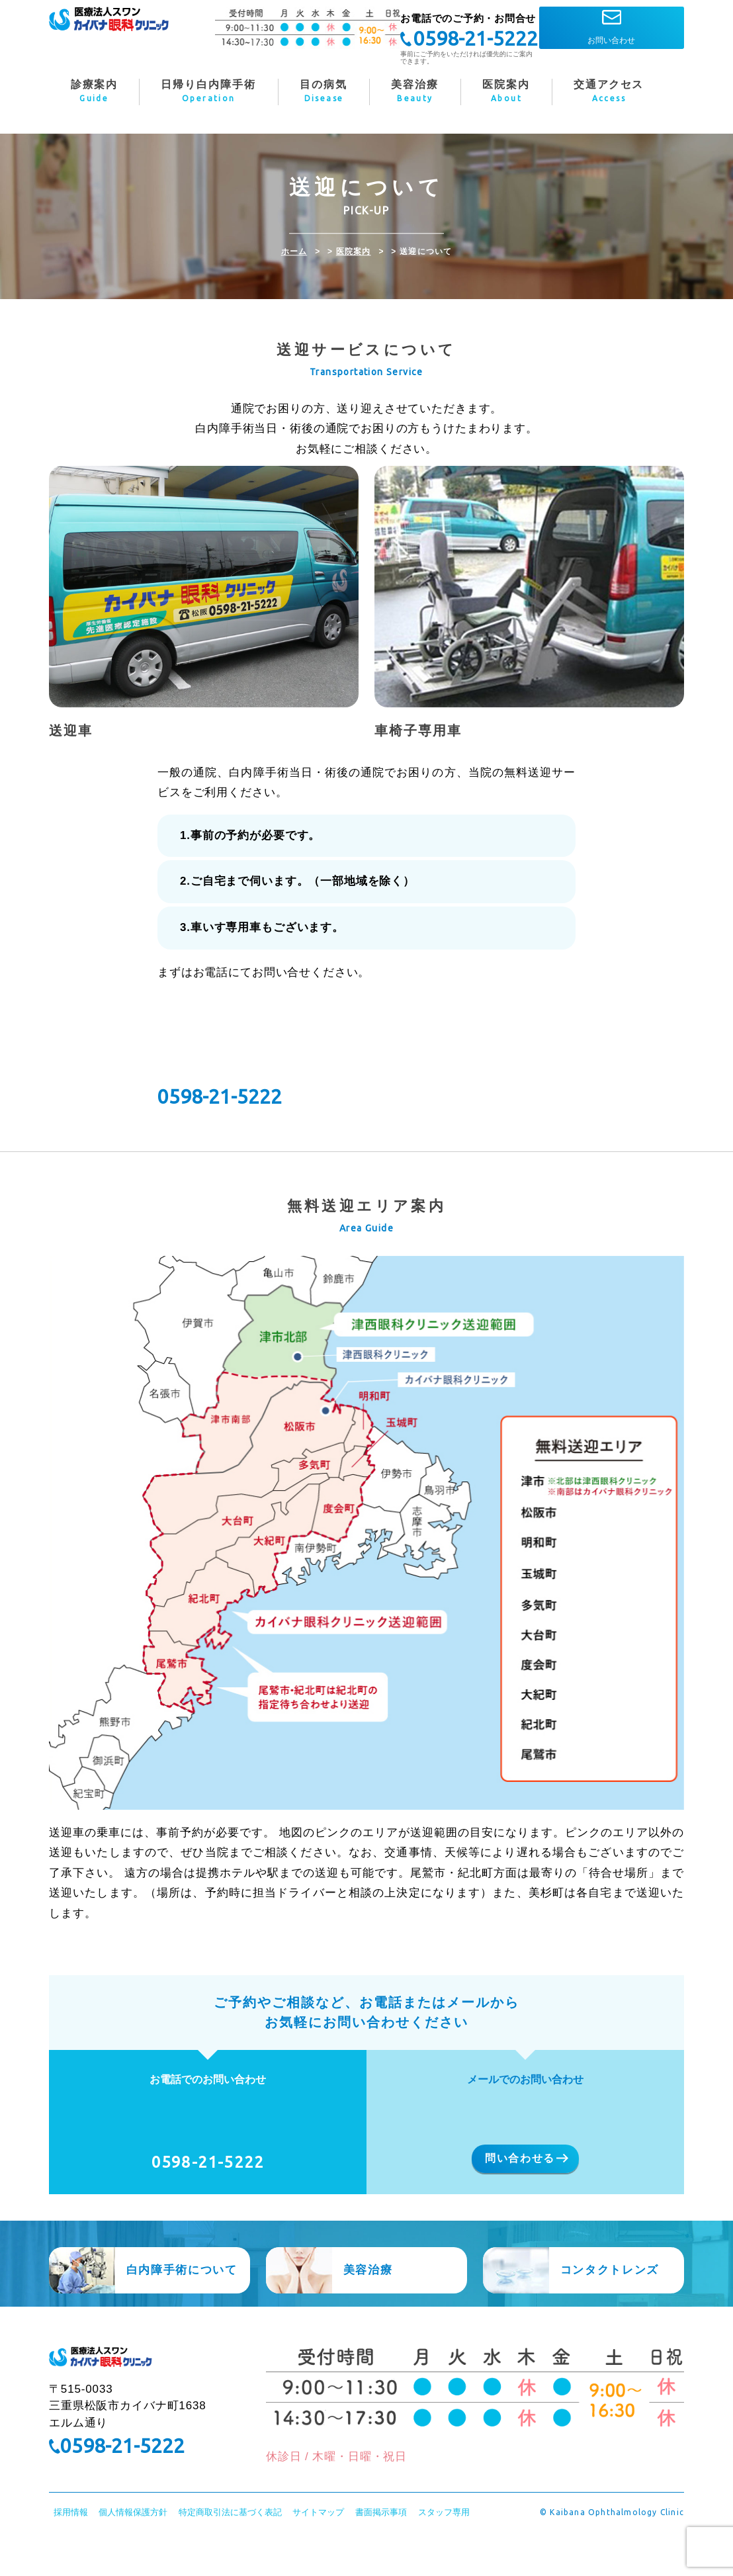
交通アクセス (609, 93)
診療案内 (94, 93)
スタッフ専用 (444, 2549)
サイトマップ (318, 2549)
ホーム (294, 251)
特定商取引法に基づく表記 (230, 2549)
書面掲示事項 (381, 2549)
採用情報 (71, 2549)
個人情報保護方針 (133, 2549)
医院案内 (353, 251)
